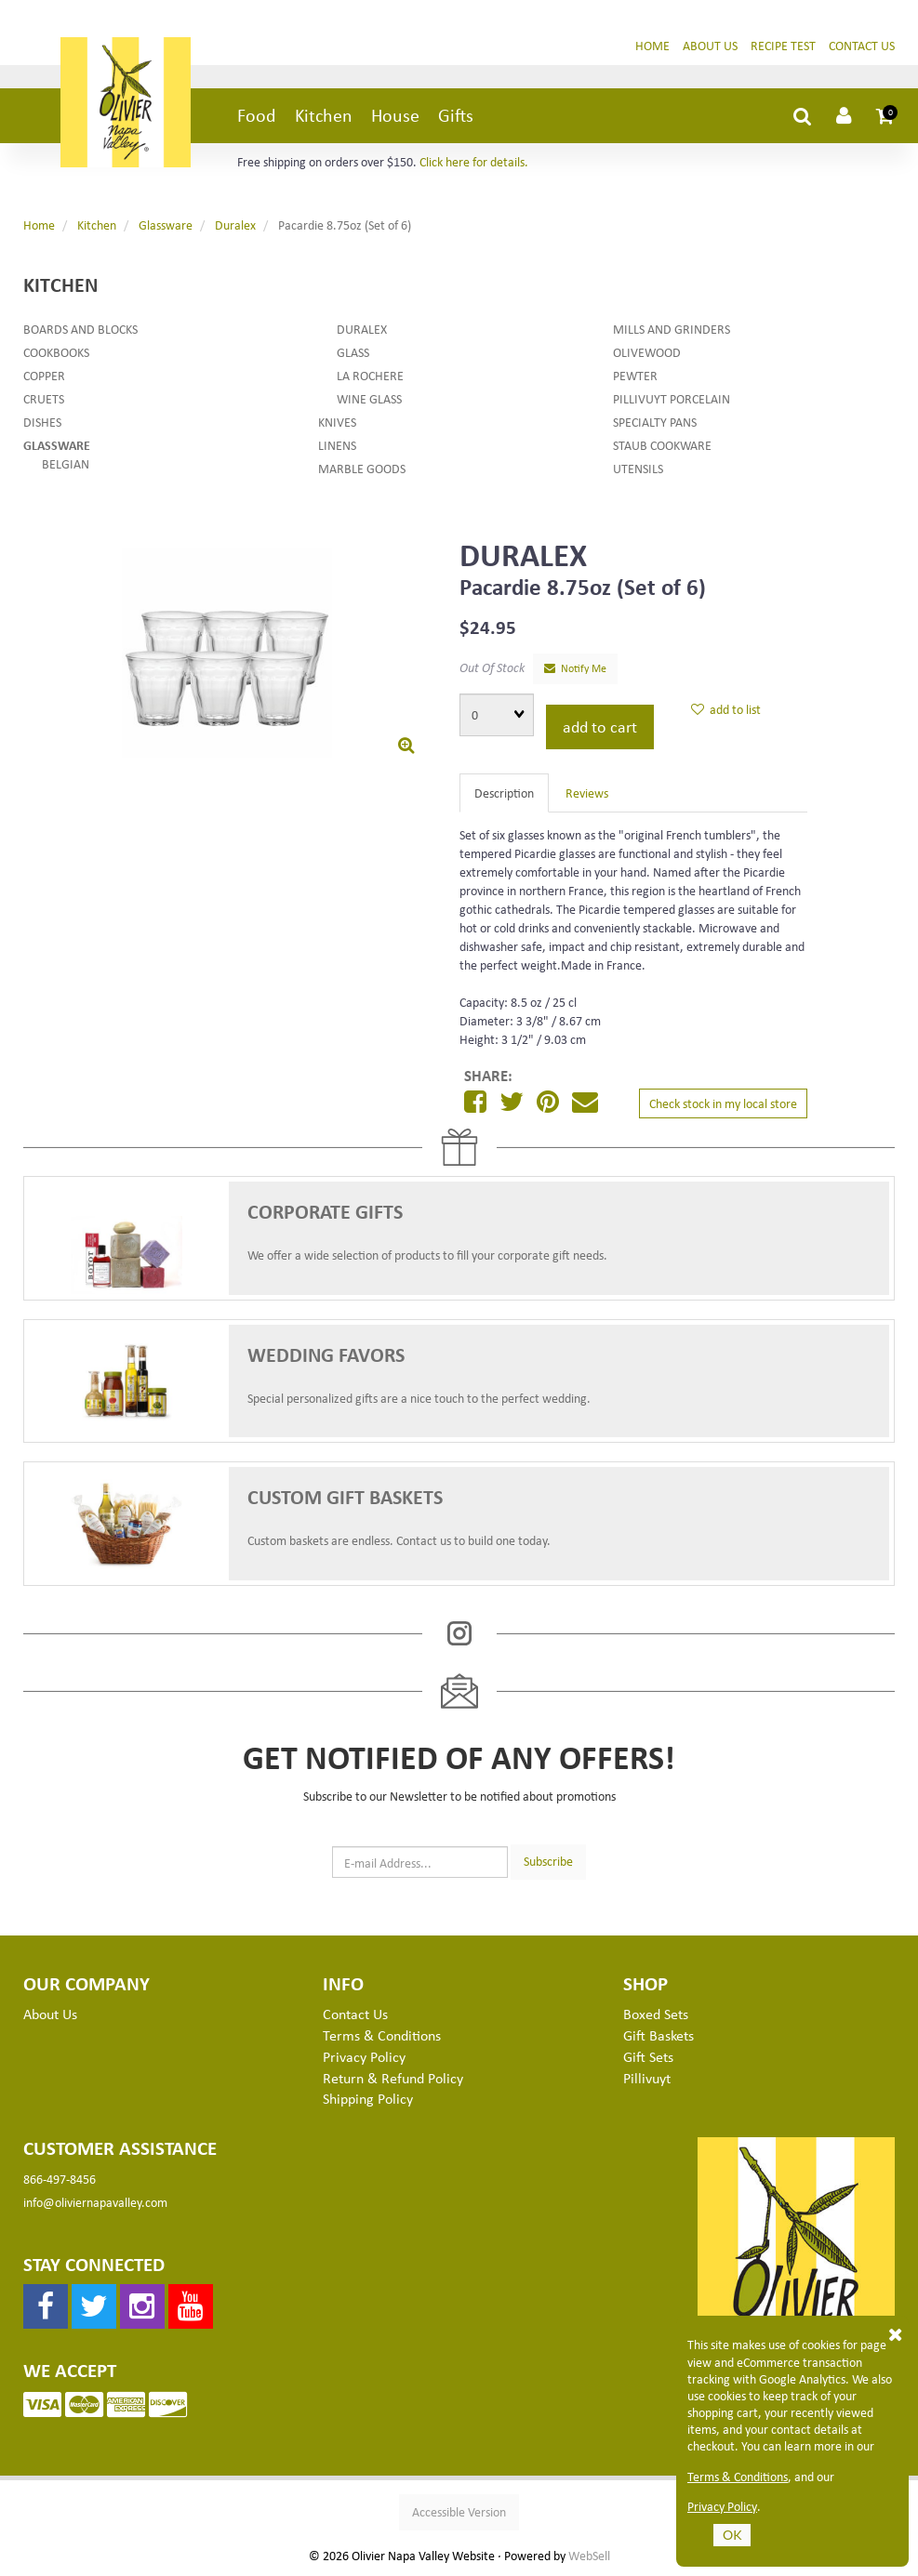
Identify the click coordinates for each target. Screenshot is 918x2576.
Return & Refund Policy (393, 2077)
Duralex (235, 224)
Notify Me (575, 668)
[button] (885, 115)
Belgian (65, 463)
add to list (726, 709)
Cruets (43, 398)
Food (256, 114)
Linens (337, 445)
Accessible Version (459, 2511)
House (395, 114)
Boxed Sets (655, 2013)
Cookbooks (56, 352)
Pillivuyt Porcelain (671, 398)
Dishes (42, 421)
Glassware (166, 224)
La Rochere (370, 375)
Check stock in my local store (723, 1103)
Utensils (638, 468)
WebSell (589, 2555)
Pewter (635, 375)
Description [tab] (504, 792)
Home (652, 45)
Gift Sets (648, 2056)
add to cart (600, 726)
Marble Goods (362, 468)
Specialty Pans (655, 421)
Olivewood (647, 352)
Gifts (455, 114)
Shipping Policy (368, 2098)
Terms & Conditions (737, 2476)
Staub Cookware (662, 445)
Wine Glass (369, 398)
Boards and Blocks (80, 328)
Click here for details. (473, 161)
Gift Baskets (658, 2035)
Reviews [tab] (586, 792)
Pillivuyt (647, 2077)
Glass (353, 352)
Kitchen (324, 114)
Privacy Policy (722, 2506)
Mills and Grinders (671, 328)
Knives (337, 421)
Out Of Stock (492, 667)
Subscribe (548, 1860)
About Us (710, 45)
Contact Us (862, 45)
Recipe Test (783, 45)
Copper (44, 375)
